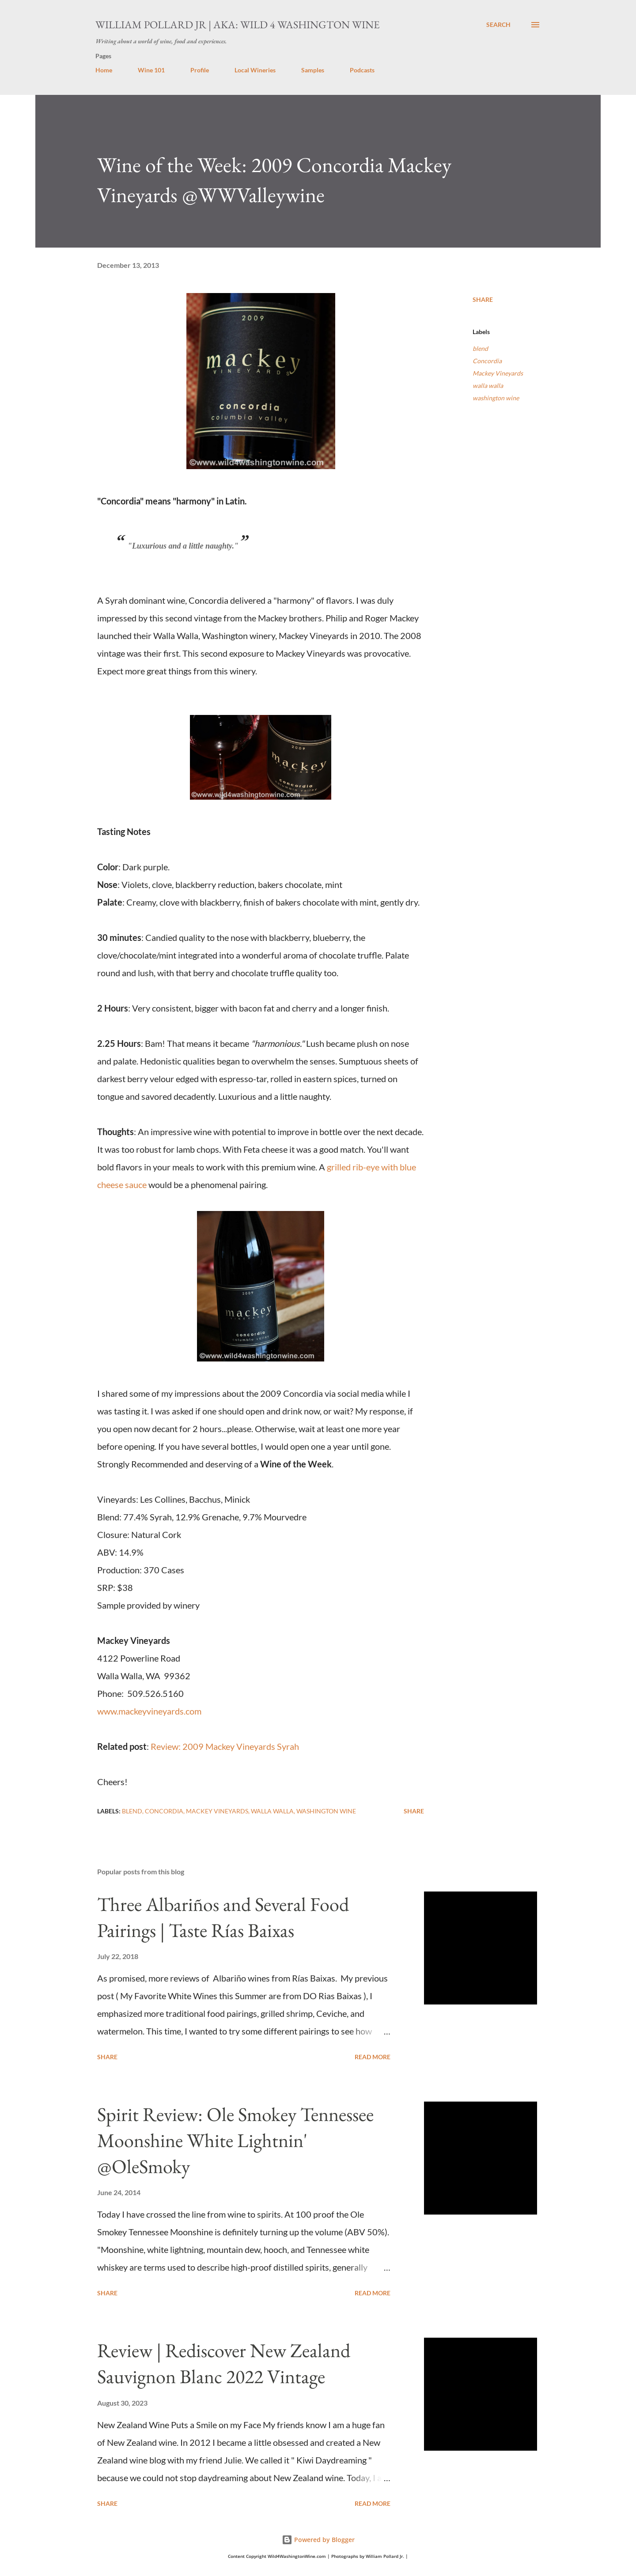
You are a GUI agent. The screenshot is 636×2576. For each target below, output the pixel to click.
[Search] (498, 24)
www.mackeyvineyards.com (149, 1711)
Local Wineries (255, 70)
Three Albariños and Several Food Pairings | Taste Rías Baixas (223, 1917)
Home (103, 70)
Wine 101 (151, 70)
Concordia (487, 361)
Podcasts (362, 70)
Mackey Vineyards (498, 373)
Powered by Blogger (318, 2539)
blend (480, 348)
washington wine (496, 398)
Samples (312, 70)
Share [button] (483, 299)
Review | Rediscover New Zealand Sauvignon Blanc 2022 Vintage (223, 2363)
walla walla (488, 385)
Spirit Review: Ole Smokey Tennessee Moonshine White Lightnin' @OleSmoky (235, 2140)
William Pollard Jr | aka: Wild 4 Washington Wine (237, 24)
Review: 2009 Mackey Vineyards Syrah (225, 1746)
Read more (372, 2057)
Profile (199, 70)
